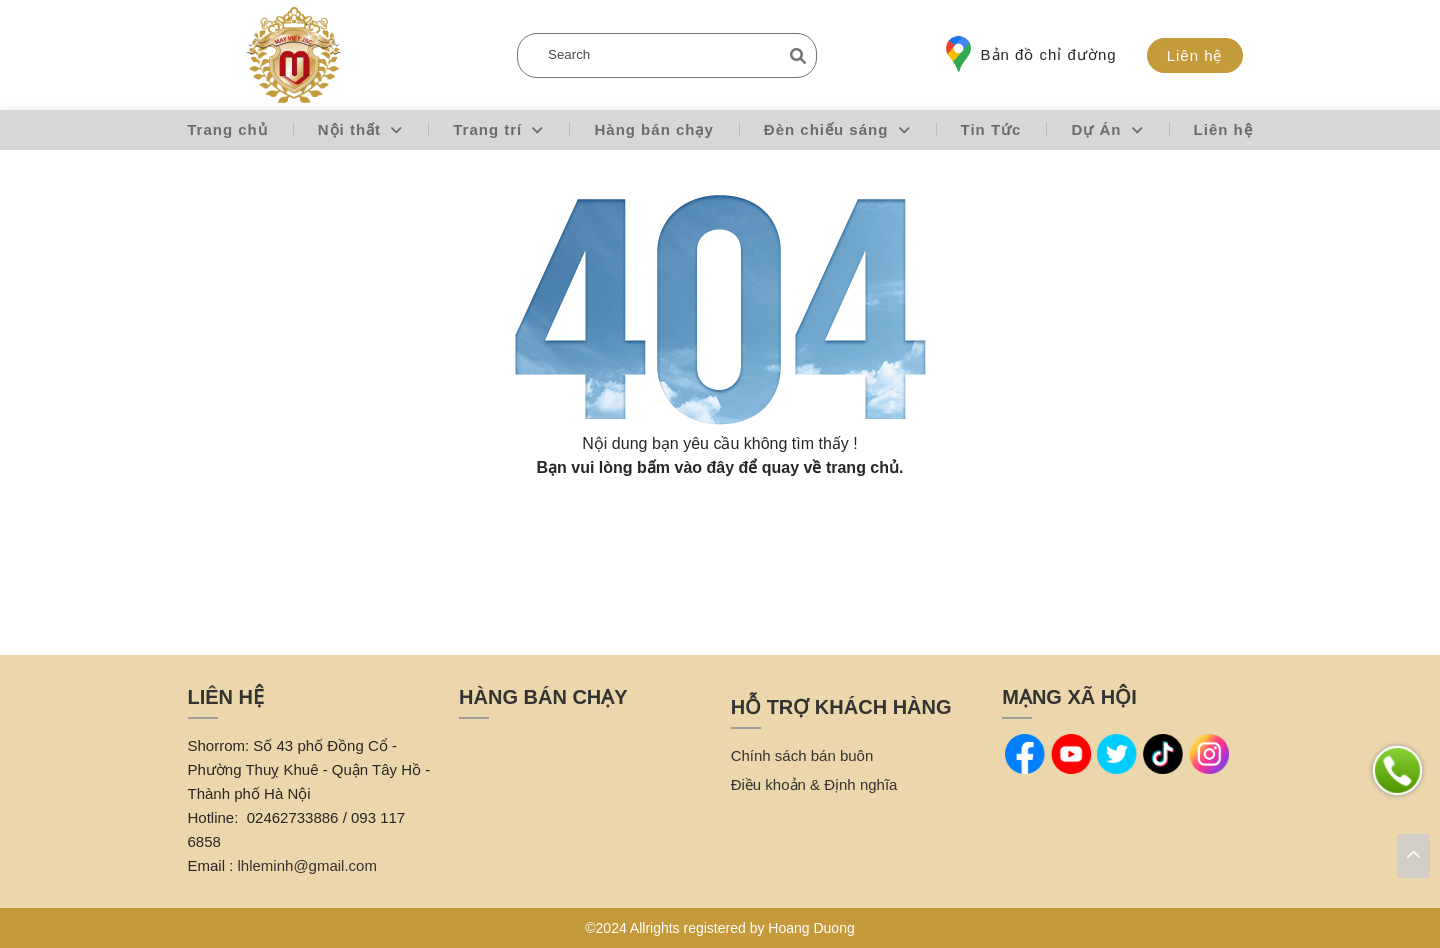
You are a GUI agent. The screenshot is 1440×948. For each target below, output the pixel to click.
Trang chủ (227, 129)
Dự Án (1107, 129)
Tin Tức (991, 129)
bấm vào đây (685, 467)
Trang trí (498, 129)
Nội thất (361, 129)
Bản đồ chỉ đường (1031, 54)
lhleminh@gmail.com (307, 865)
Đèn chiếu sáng (837, 129)
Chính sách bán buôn (802, 755)
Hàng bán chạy (653, 129)
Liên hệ (1195, 55)
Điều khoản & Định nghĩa (814, 784)
